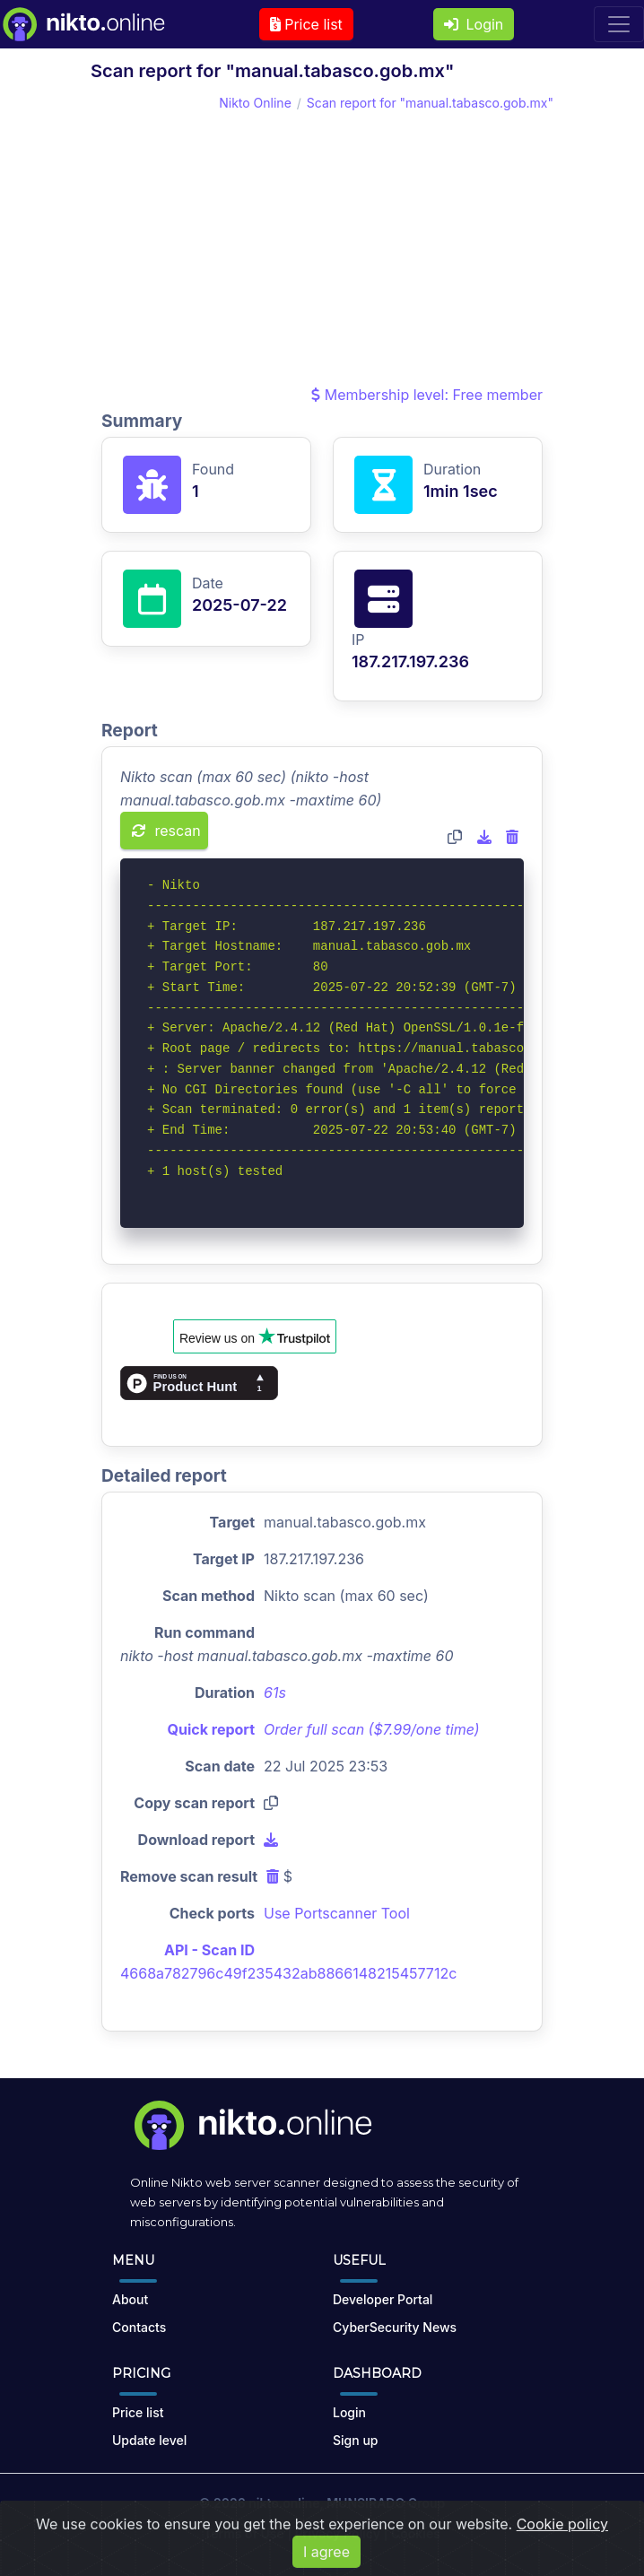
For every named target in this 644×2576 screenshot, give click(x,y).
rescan (166, 831)
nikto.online (283, 2503)
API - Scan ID (209, 1950)
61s (275, 1692)
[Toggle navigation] (619, 24)
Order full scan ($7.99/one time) (372, 1729)
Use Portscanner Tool (337, 1913)
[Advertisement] (322, 248)
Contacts (139, 2327)
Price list (306, 24)
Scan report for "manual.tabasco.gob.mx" (430, 102)
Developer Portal (382, 2299)
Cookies (415, 2533)
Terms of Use (244, 2533)
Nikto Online (255, 102)
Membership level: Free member (427, 395)
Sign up (355, 2440)
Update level (149, 2440)
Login (474, 24)
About (130, 2299)
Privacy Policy (337, 2533)
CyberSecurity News (395, 2327)
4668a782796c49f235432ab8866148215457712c (288, 1973)
